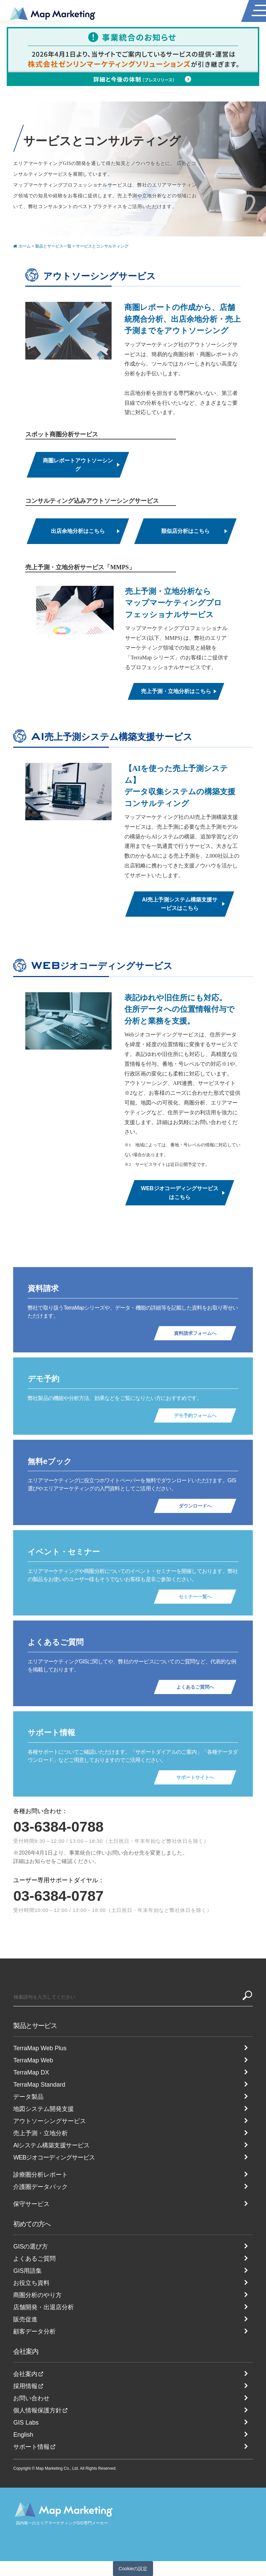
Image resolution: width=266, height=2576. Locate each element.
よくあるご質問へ (195, 1687)
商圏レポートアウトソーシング (78, 465)
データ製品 (28, 2096)
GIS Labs (25, 2422)
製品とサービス (35, 2025)
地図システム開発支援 (43, 2109)
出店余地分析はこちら (78, 531)
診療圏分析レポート (40, 2174)
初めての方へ (31, 2224)
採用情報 (25, 2386)
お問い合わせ (31, 2398)
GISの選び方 (30, 2246)
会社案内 (25, 2351)
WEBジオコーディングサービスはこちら (179, 1192)
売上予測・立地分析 (40, 2133)
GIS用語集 (27, 2270)
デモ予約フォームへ (195, 1415)
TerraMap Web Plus (39, 2048)
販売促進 (25, 2319)
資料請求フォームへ (195, 1333)
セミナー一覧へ (195, 1596)
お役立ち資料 (31, 2283)
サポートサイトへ (195, 1777)
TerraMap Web (33, 2060)
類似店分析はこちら (185, 531)
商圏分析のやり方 (37, 2295)
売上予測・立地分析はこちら (176, 691)
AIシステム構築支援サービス (51, 2145)
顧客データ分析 (34, 2331)
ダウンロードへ (195, 1506)
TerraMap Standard (39, 2084)
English (23, 2434)
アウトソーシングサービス (49, 2121)
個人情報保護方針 (37, 2410)
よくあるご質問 (34, 2258)
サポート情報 (31, 2446)
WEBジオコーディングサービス (54, 2157)
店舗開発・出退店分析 (43, 2307)
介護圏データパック (40, 2186)
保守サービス (31, 2204)
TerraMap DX (31, 2072)
